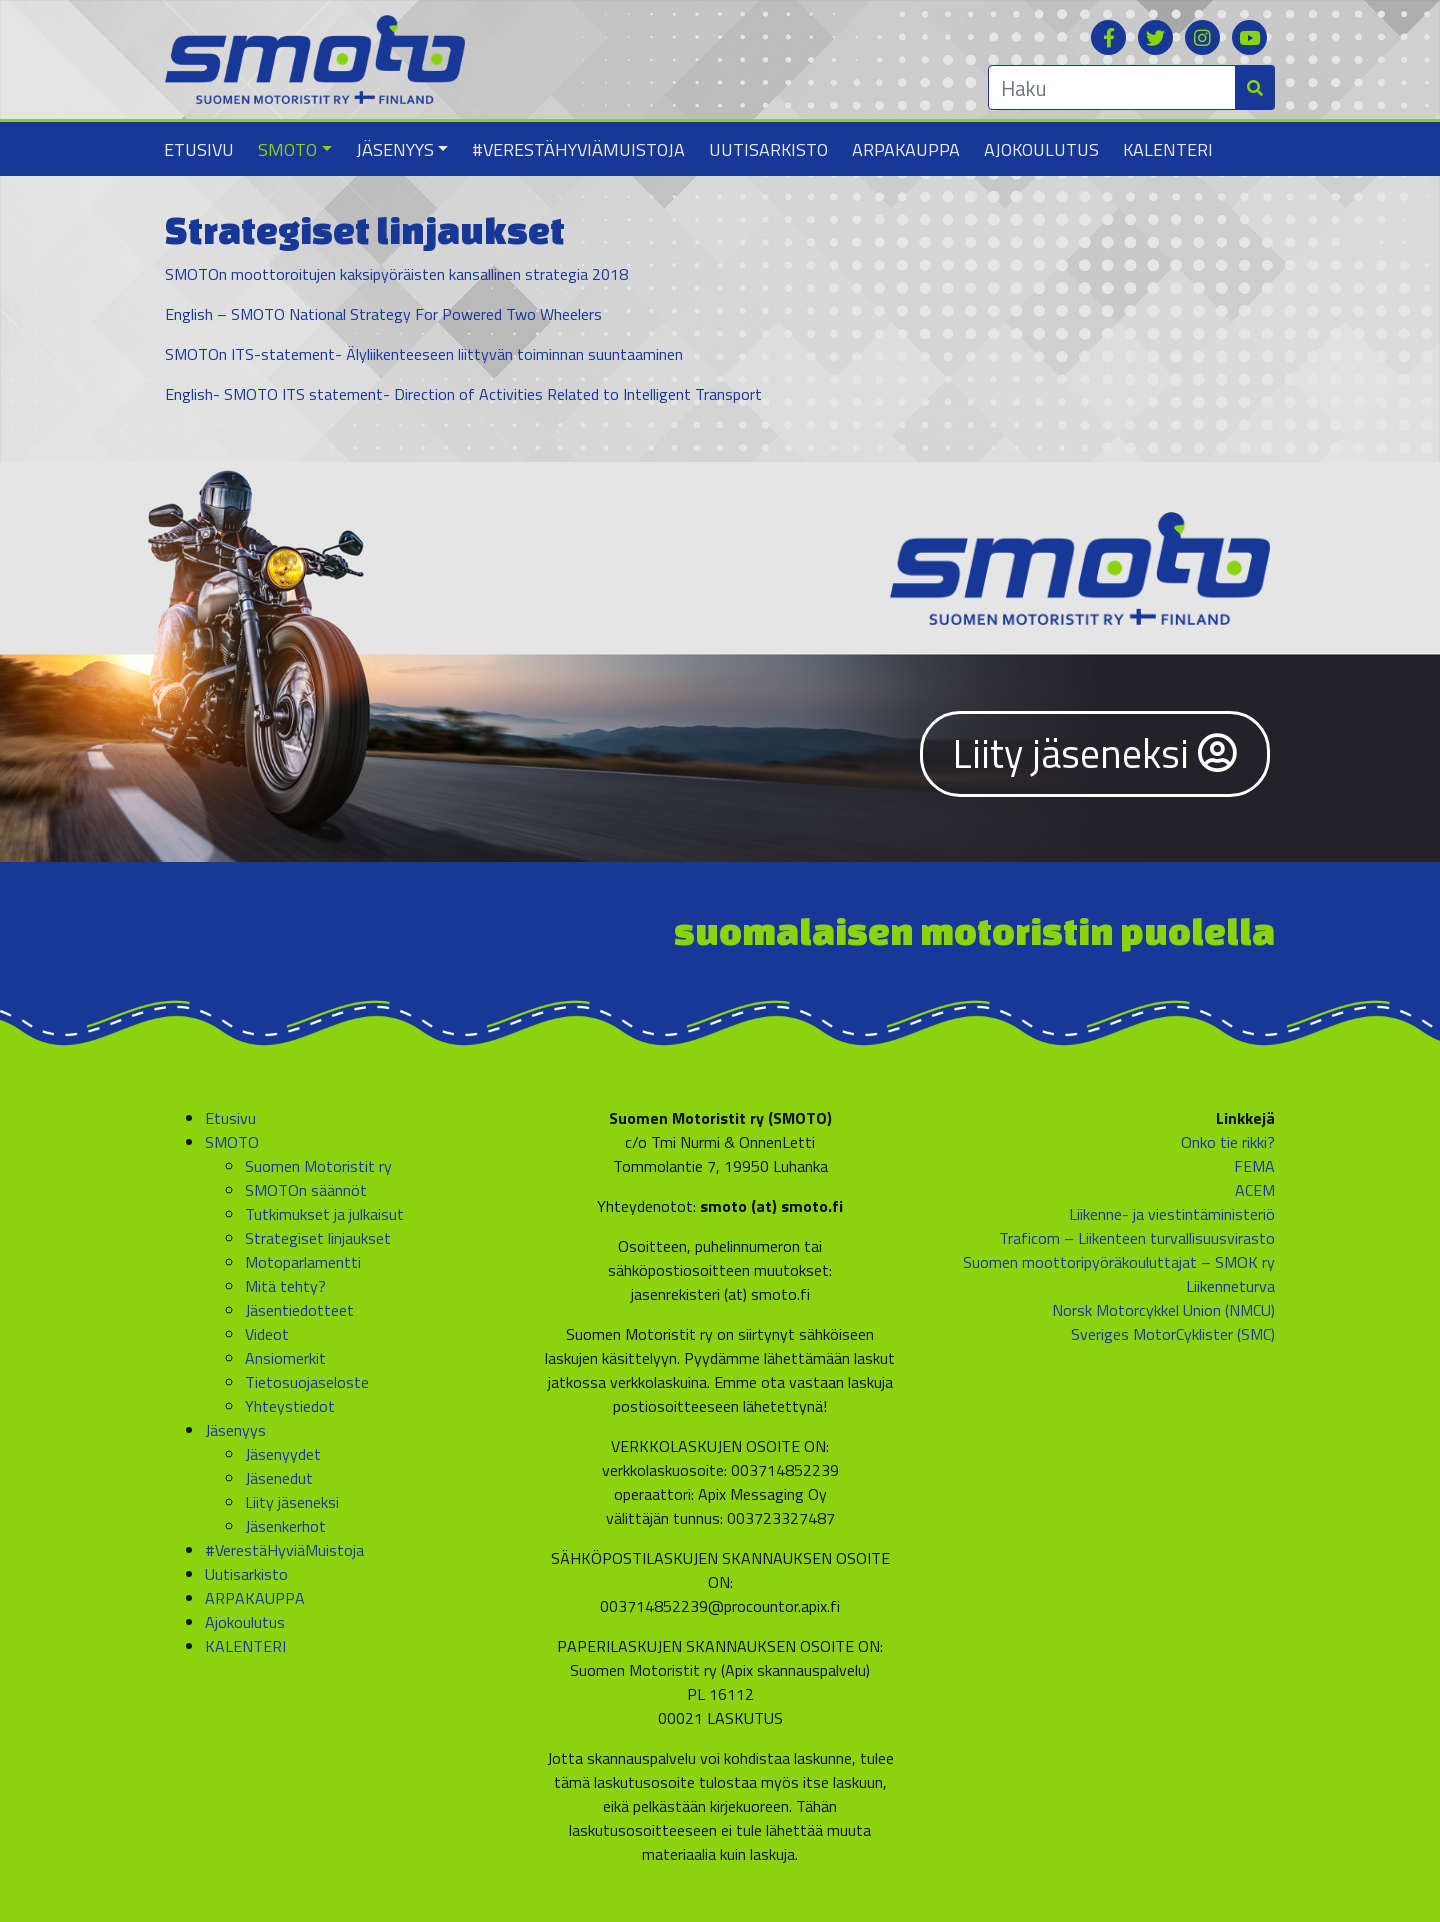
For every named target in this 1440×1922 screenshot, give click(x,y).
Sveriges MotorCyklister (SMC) (1173, 1334)
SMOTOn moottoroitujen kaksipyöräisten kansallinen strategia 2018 (396, 274)
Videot (267, 1334)
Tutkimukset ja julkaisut (324, 1214)
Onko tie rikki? (1228, 1142)
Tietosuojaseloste (307, 1382)
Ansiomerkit (285, 1358)
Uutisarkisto (768, 149)
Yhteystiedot (290, 1406)
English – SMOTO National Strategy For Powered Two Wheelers (383, 314)
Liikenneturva (1230, 1286)
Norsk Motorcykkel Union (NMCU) (1163, 1310)
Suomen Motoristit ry (318, 1166)
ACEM (1255, 1190)
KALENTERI (1168, 149)
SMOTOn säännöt (306, 1190)
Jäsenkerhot (285, 1526)
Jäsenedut (279, 1478)
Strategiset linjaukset (318, 1238)
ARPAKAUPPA (906, 149)
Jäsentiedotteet (299, 1310)
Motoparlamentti (303, 1262)
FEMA (1254, 1166)
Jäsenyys (395, 149)
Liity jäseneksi (1095, 753)
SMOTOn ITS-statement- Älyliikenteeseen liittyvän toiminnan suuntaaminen (424, 354)
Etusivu (199, 149)
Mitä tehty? (285, 1286)
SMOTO (287, 149)
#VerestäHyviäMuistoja (578, 149)
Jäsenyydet (283, 1454)
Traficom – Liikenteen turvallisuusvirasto (1137, 1238)
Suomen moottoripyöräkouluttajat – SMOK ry (1119, 1262)
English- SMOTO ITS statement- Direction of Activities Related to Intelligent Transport (463, 394)
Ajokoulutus (1041, 149)
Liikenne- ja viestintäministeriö (1172, 1214)
